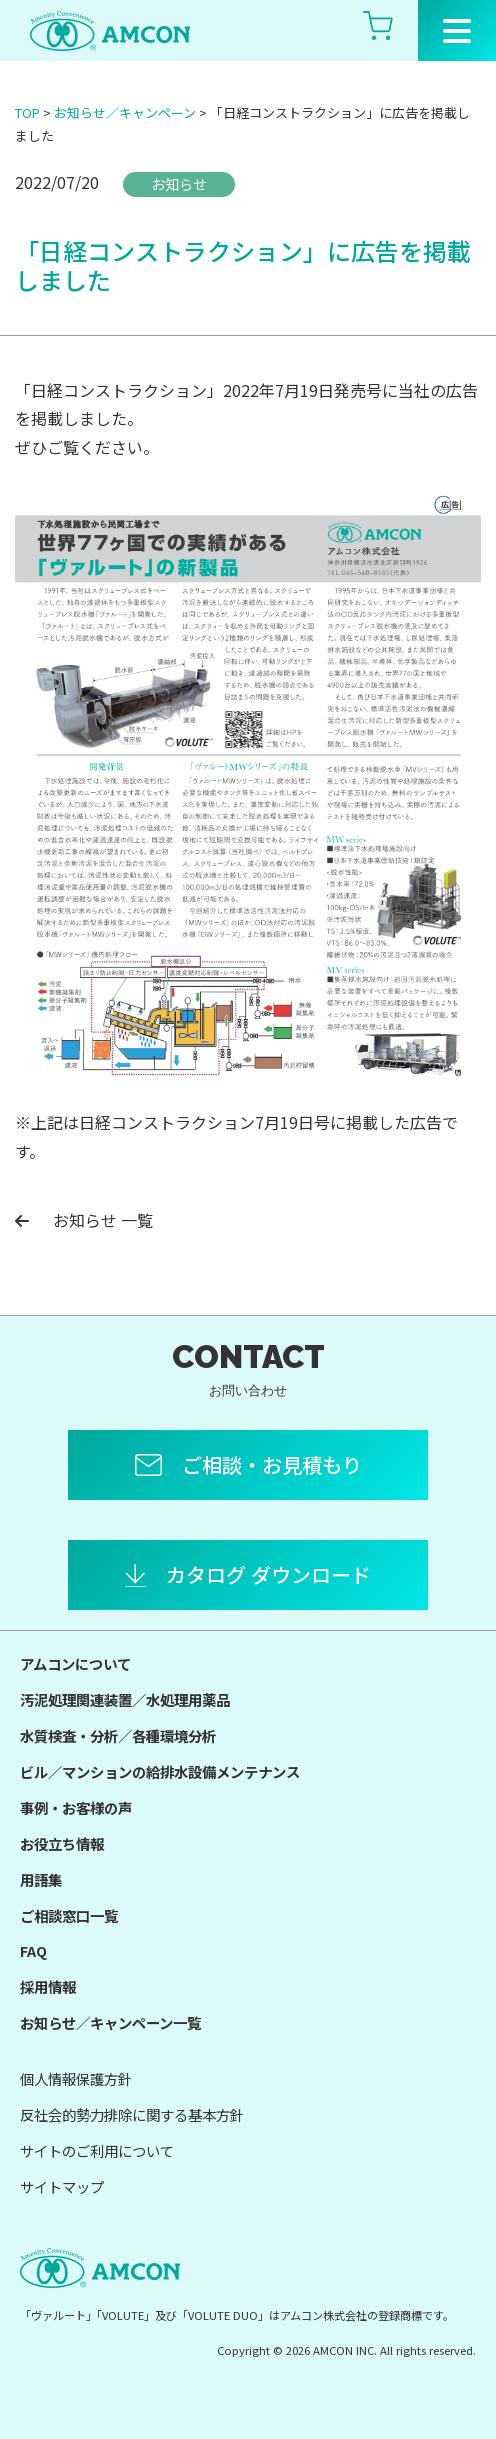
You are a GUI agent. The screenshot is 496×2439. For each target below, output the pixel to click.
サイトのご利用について (97, 2150)
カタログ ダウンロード (268, 1574)
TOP (27, 112)
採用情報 (48, 1986)
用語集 (41, 1879)
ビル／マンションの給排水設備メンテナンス (160, 1771)
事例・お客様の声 (76, 1807)
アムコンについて (75, 1663)
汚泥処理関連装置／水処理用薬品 (125, 1699)
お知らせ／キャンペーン (125, 112)
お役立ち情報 (62, 1843)
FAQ (33, 1950)
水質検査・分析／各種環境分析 (118, 1735)
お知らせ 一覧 (84, 1220)
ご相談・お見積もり (272, 1464)
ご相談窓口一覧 (69, 1915)
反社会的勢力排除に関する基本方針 (132, 2114)
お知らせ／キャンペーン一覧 (110, 2022)
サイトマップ (62, 2186)
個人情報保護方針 (76, 2078)
